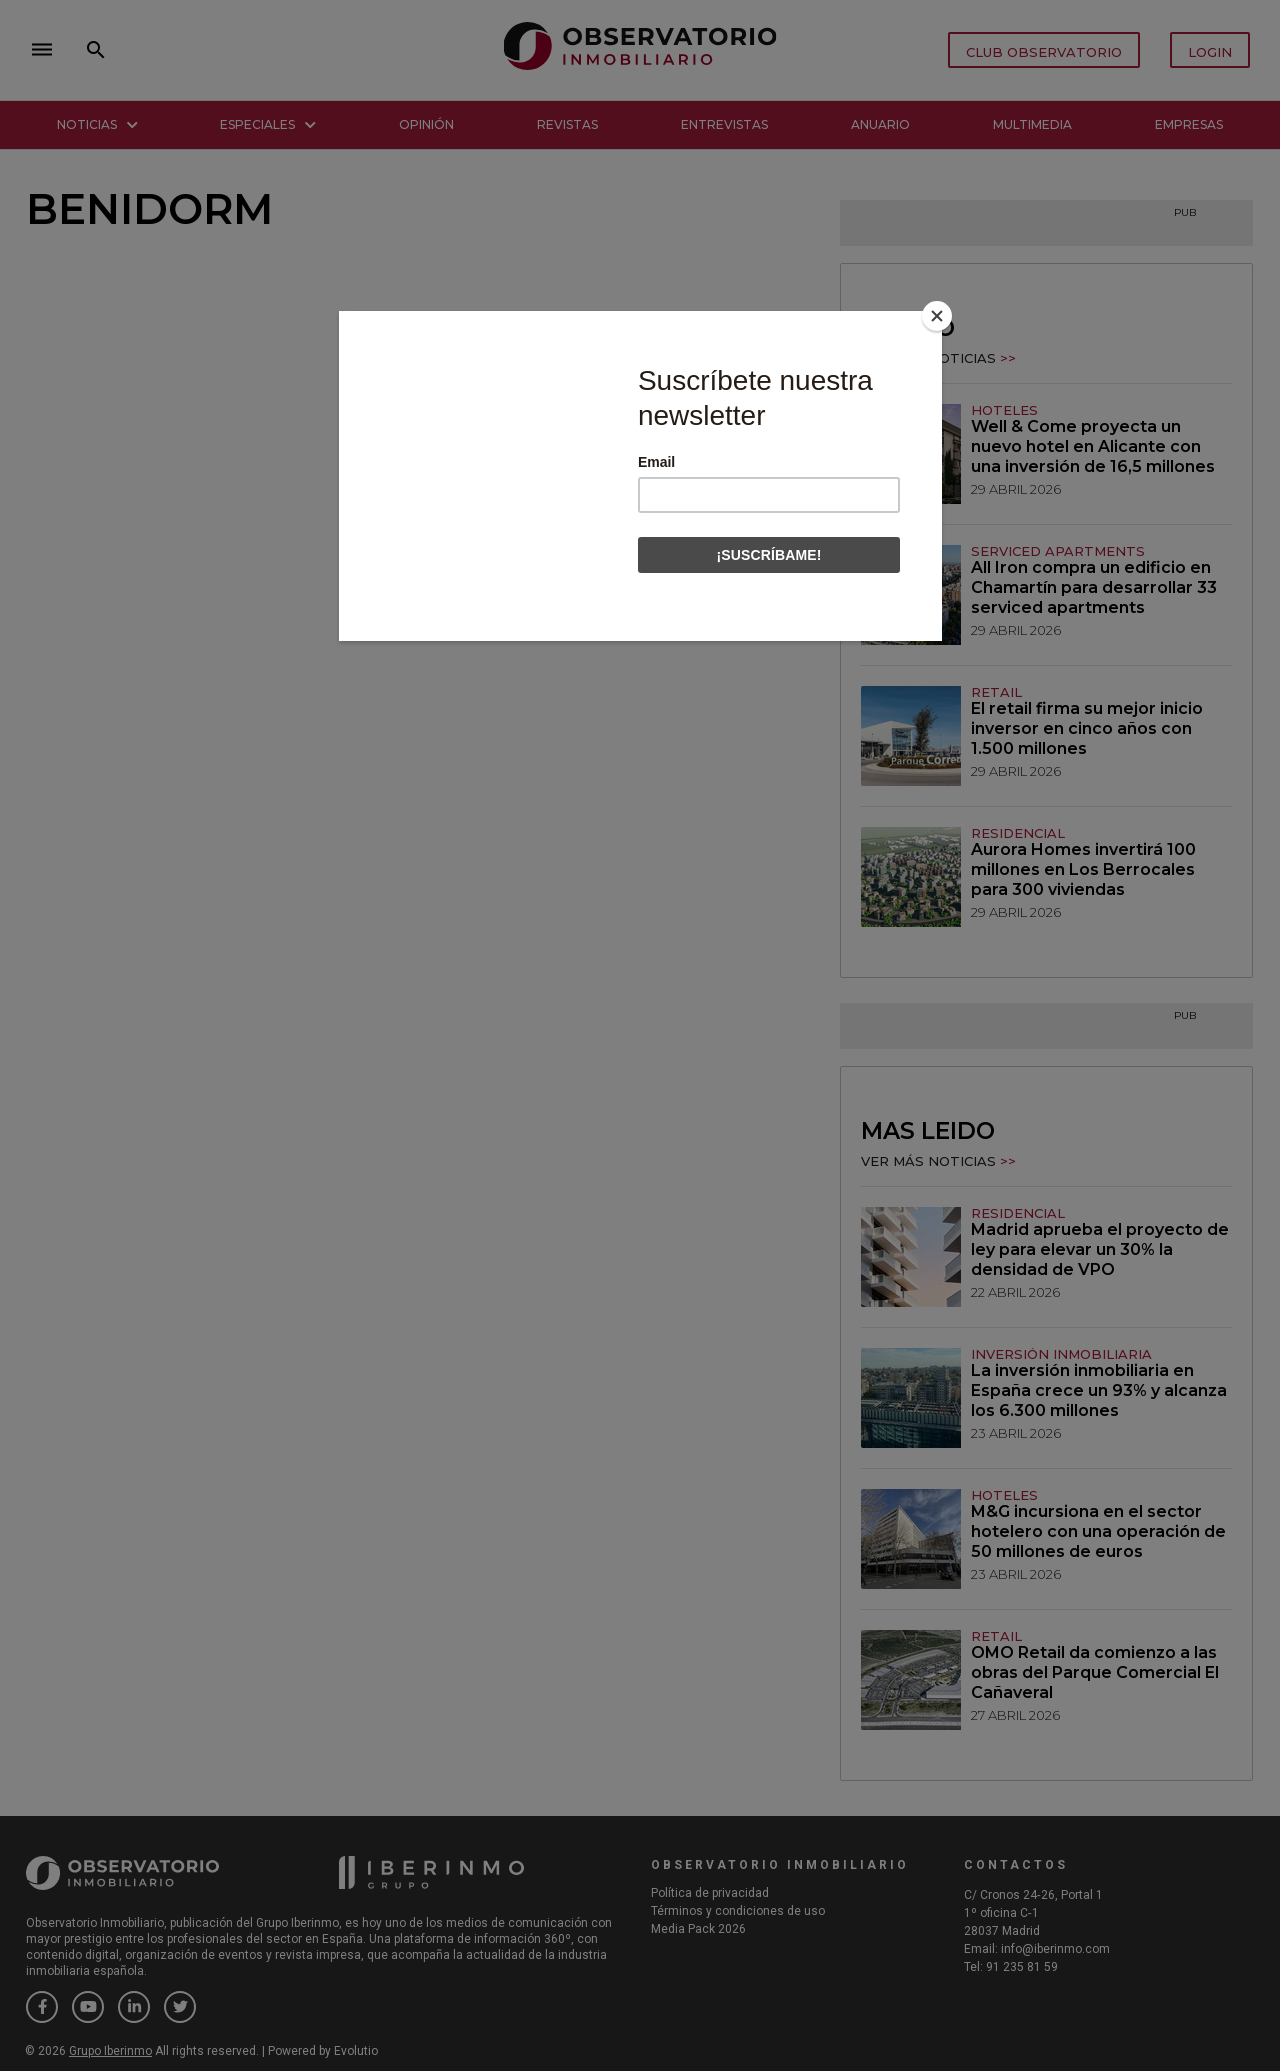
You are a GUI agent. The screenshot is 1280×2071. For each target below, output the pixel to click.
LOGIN (1210, 52)
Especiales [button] (268, 124)
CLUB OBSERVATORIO (1044, 52)
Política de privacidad (710, 1893)
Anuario (880, 124)
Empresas (1189, 124)
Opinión (426, 124)
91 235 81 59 (1022, 1967)
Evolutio (356, 2051)
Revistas (567, 124)
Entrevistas (724, 124)
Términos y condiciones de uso (738, 1911)
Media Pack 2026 (698, 1929)
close (306, 50)
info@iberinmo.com (1055, 1949)
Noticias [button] (97, 124)
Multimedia (1032, 124)
